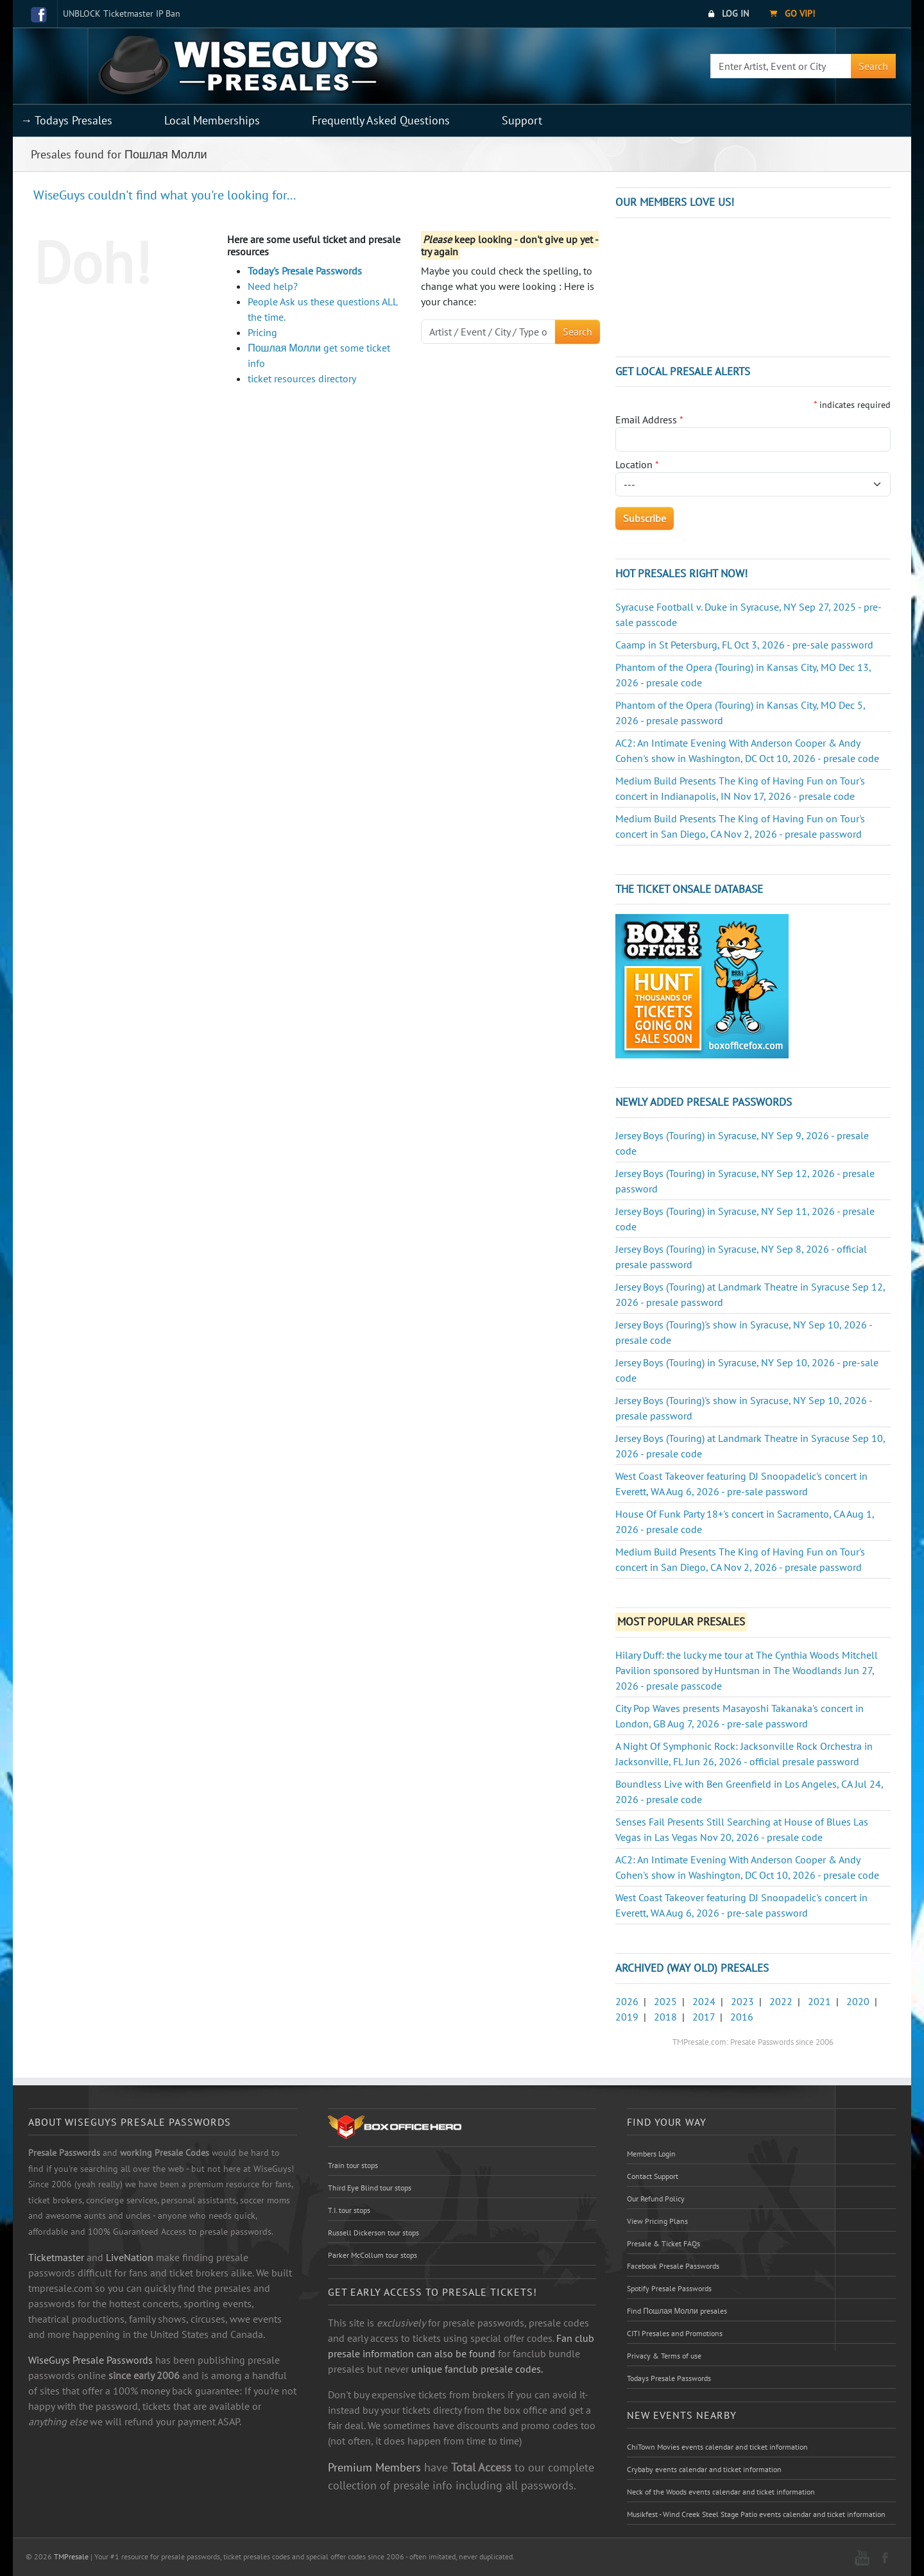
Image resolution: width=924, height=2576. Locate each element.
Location (637, 464)
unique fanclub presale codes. (477, 2368)
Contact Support (652, 2176)
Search (873, 66)
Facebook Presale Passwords (673, 2266)
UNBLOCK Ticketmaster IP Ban (121, 13)
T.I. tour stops (349, 2210)
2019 (626, 2016)
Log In (728, 13)
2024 (703, 2001)
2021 (819, 2001)
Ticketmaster (56, 2257)
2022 (780, 2001)
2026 (626, 2001)
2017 (703, 2016)
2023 (742, 2001)
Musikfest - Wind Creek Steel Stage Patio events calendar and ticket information (756, 2514)
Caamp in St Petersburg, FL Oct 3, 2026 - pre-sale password (744, 644)
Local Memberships (212, 120)
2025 (665, 2001)
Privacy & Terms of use (664, 2355)
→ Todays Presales (66, 120)
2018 (665, 2016)
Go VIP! (792, 13)
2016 (741, 2016)
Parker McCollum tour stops (372, 2255)
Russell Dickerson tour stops (373, 2232)
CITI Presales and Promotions (675, 2333)
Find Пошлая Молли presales (676, 2311)
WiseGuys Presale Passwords (90, 2359)
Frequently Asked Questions (381, 120)
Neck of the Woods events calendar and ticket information (721, 2491)
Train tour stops (353, 2165)
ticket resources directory (302, 378)
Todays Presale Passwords (669, 2378)
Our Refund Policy (656, 2198)
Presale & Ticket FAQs (663, 2243)
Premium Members (374, 2467)
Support (522, 120)
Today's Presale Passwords (305, 270)
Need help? (273, 286)
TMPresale (71, 2556)
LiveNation (129, 2257)
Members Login (651, 2153)
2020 (857, 2001)
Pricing (262, 332)
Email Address (649, 419)
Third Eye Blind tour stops (369, 2187)
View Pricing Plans (657, 2221)
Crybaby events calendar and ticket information (704, 2469)
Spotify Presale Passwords (669, 2288)
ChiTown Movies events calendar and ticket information (717, 2447)
